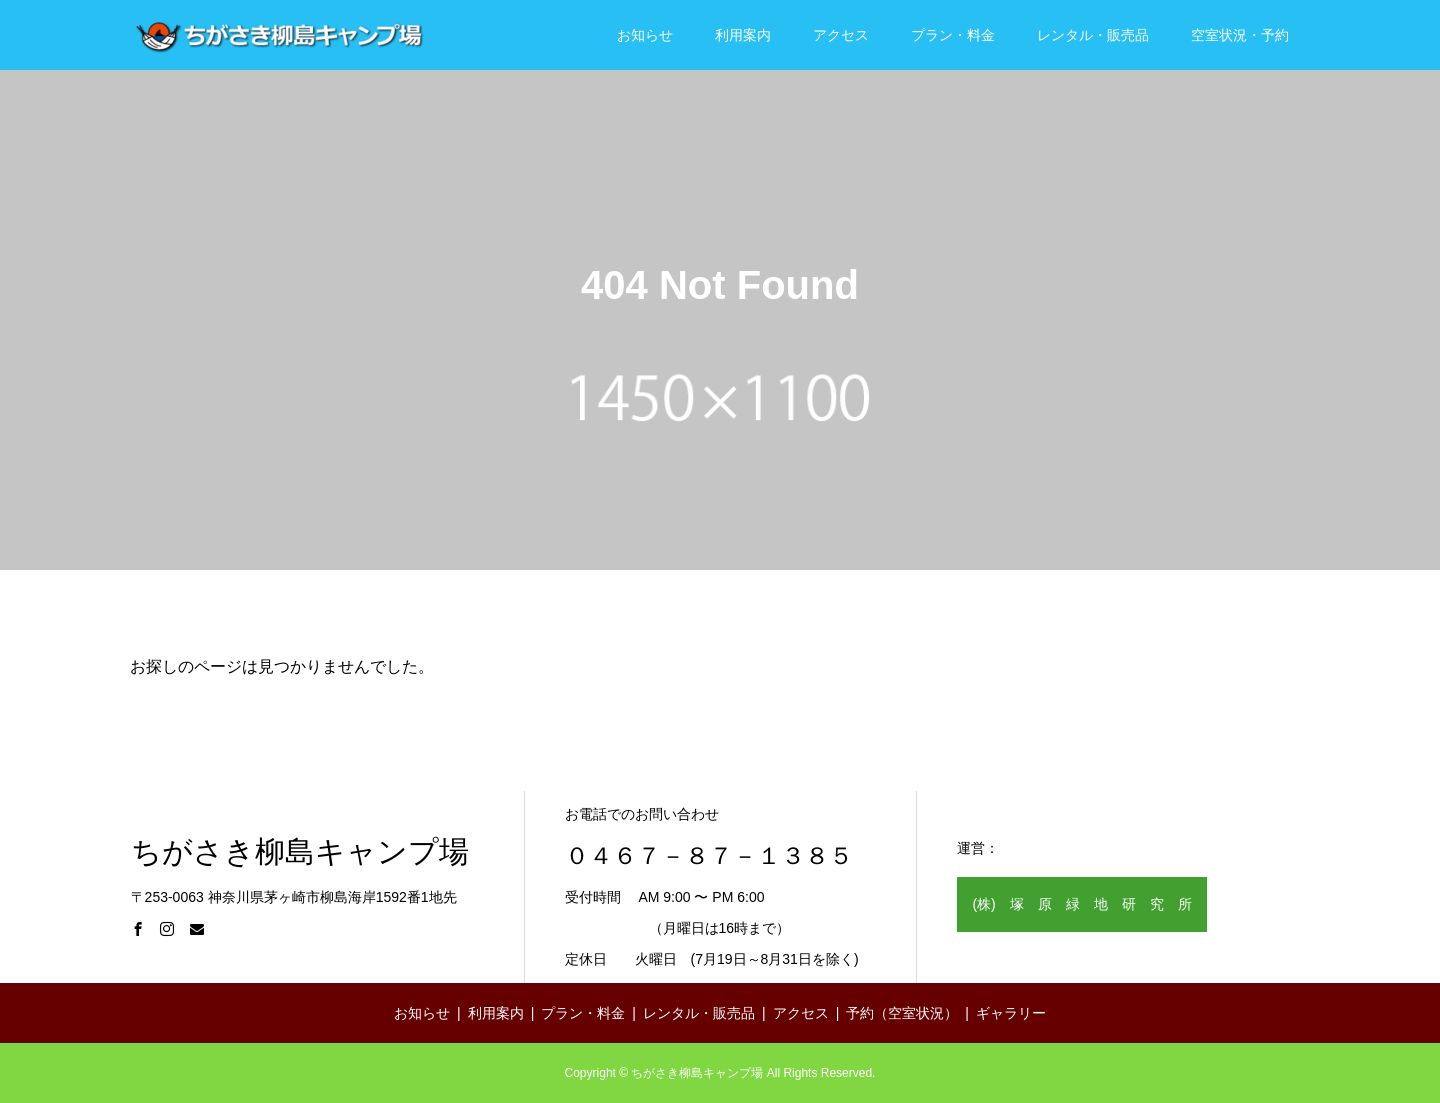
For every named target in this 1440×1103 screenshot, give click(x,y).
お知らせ (645, 35)
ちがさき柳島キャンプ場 (300, 852)
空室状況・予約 (1240, 35)
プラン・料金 (953, 35)
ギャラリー (1011, 1013)
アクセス (841, 35)
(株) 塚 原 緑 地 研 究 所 (1081, 904)
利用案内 (743, 35)
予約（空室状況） (902, 1013)
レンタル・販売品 (1093, 35)
